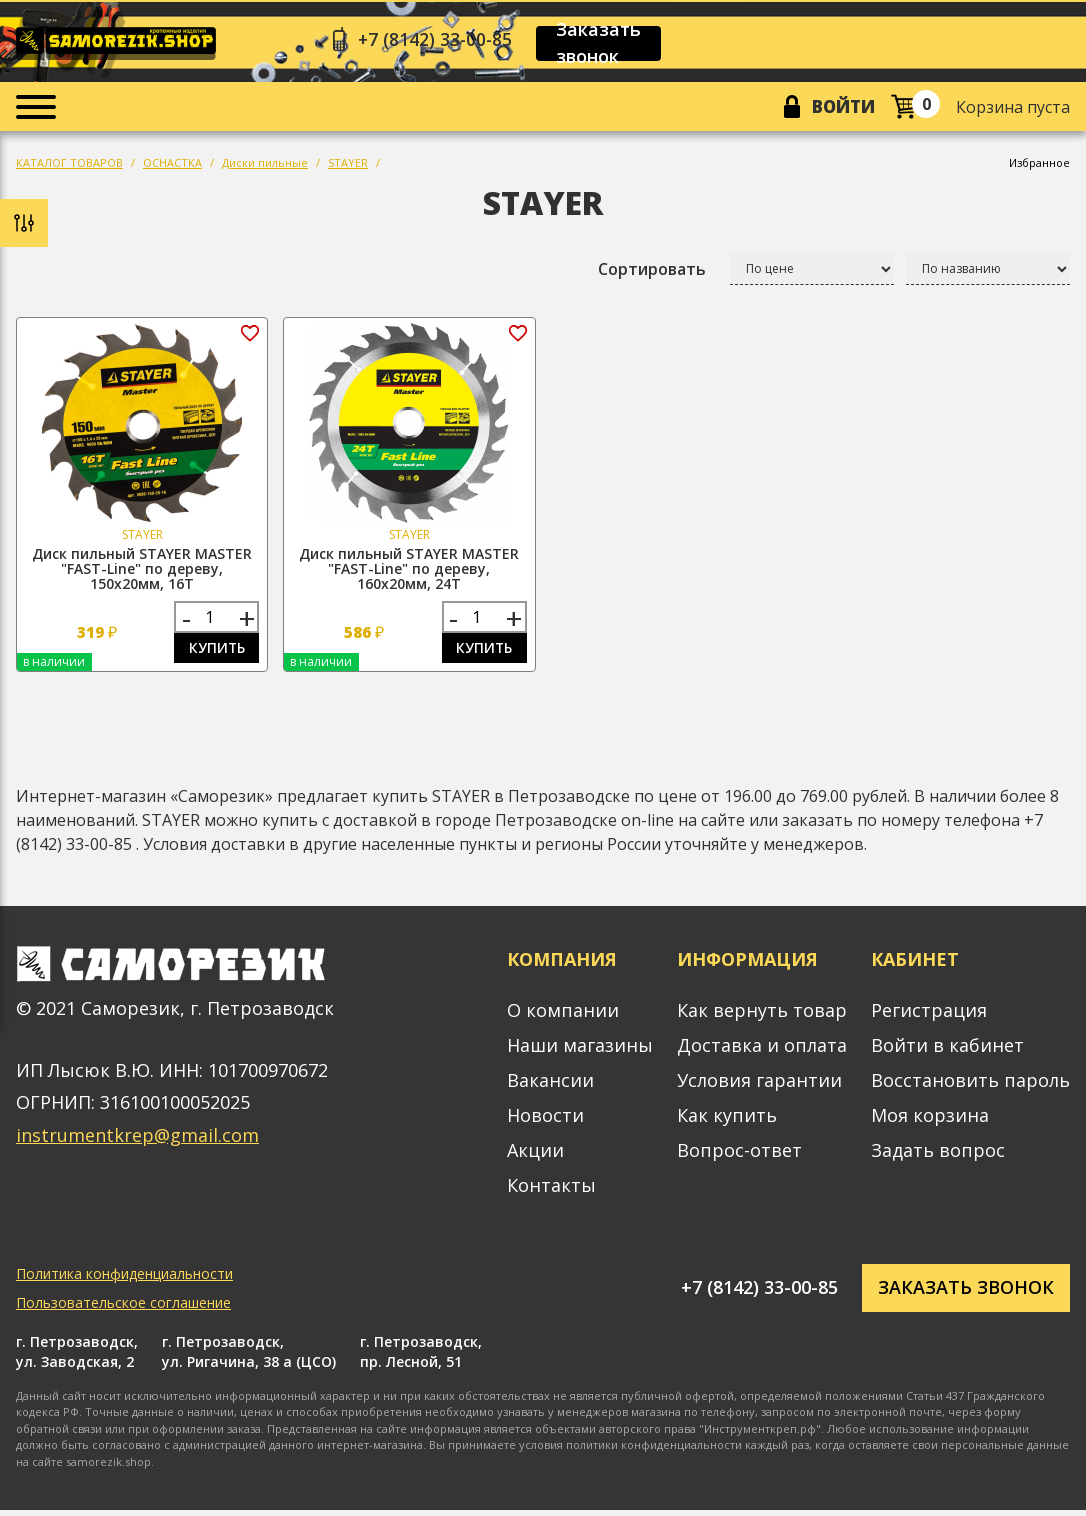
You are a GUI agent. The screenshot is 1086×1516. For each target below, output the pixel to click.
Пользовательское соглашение (123, 1308)
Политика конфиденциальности (124, 1279)
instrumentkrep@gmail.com (137, 1141)
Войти (841, 109)
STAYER (348, 166)
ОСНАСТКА (172, 166)
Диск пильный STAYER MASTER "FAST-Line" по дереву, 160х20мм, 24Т (409, 572)
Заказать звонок (605, 44)
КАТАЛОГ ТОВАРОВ (69, 166)
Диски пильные (265, 166)
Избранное (1039, 166)
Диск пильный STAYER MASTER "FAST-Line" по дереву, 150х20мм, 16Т (142, 572)
